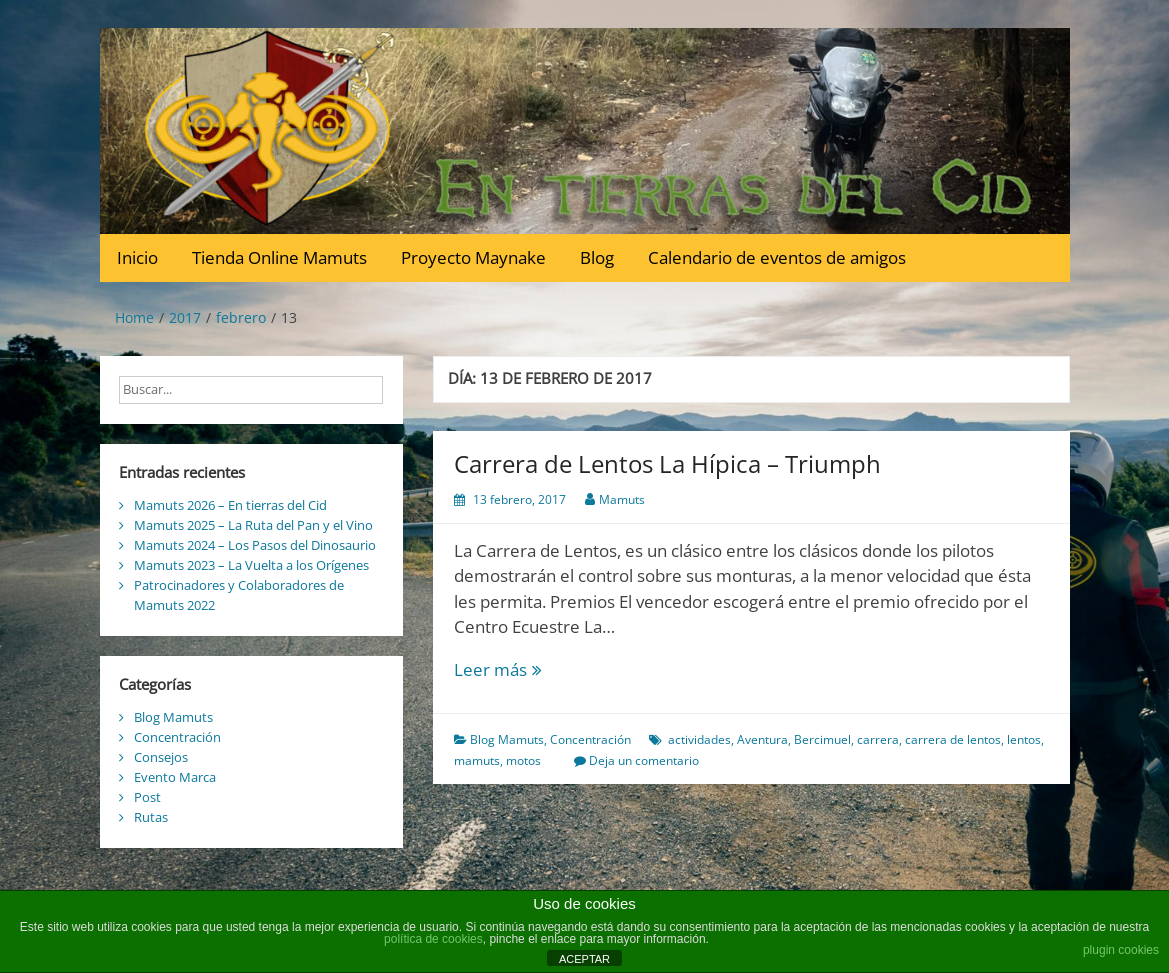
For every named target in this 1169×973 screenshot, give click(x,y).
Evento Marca (175, 777)
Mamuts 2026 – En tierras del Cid (230, 505)
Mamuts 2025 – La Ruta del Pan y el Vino (253, 525)
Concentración (590, 739)
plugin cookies (1121, 950)
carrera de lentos (953, 739)
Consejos (161, 757)
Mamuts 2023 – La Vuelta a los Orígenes (251, 565)
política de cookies (433, 939)
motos (523, 760)
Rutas (151, 817)
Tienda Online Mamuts (279, 257)
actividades (699, 739)
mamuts (477, 760)
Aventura (762, 739)
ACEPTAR (584, 959)
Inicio (137, 257)
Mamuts (622, 499)
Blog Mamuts (507, 739)
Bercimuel (822, 739)
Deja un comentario (644, 760)
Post (147, 797)
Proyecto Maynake (473, 257)
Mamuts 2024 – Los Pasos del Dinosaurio (255, 545)
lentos (1024, 739)
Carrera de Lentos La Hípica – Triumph (667, 463)
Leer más (523, 670)
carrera (878, 739)
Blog (597, 257)
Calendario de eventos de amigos (777, 257)
